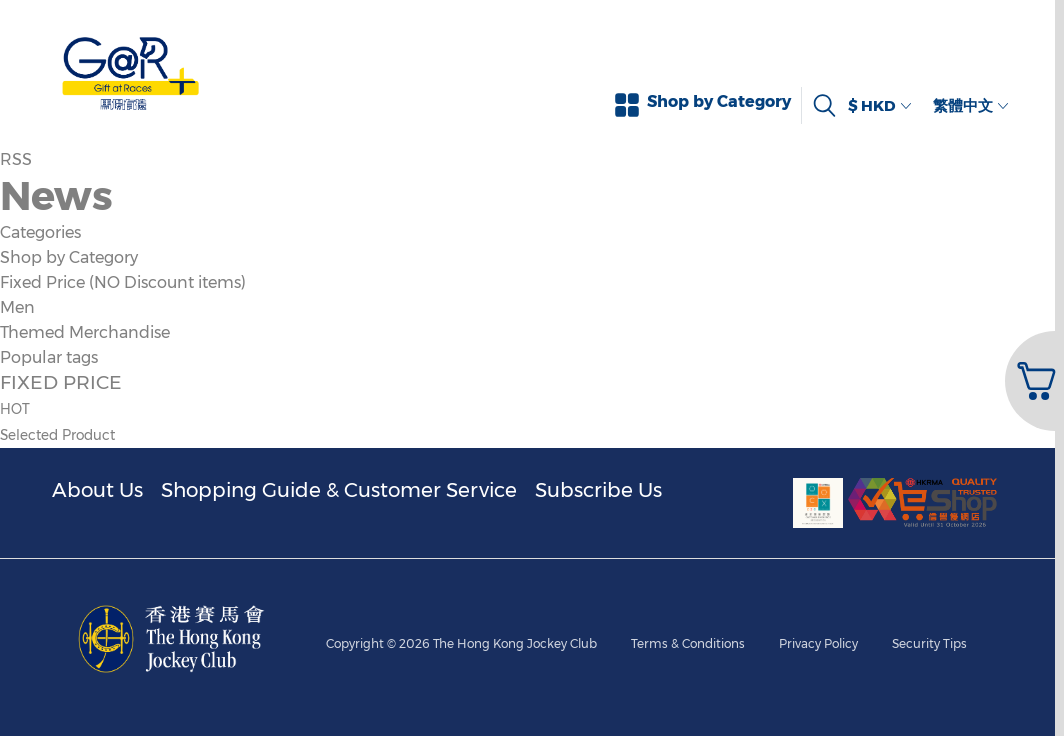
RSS (16, 159)
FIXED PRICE (61, 382)
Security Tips (929, 643)
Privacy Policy (818, 643)
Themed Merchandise (85, 332)
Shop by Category (69, 257)
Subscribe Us (598, 490)
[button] (1032, 381)
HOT (15, 409)
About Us (97, 490)
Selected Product (57, 435)
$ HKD (879, 105)
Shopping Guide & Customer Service (339, 490)
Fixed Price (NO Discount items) (123, 282)
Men (17, 307)
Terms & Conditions (688, 643)
